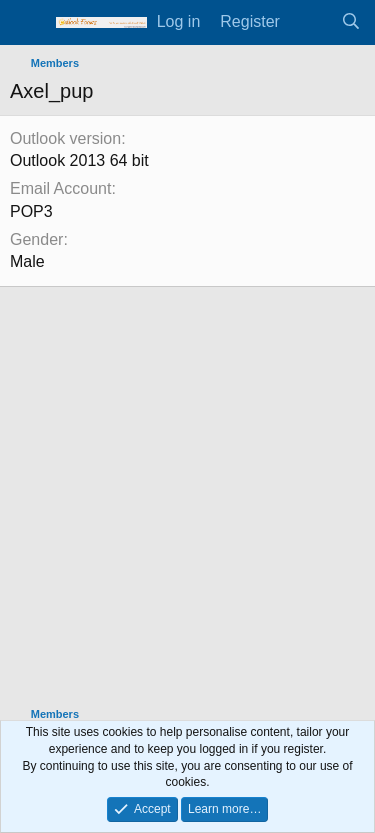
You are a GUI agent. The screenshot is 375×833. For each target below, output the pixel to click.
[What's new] (310, 22)
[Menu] (27, 23)
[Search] (350, 22)
